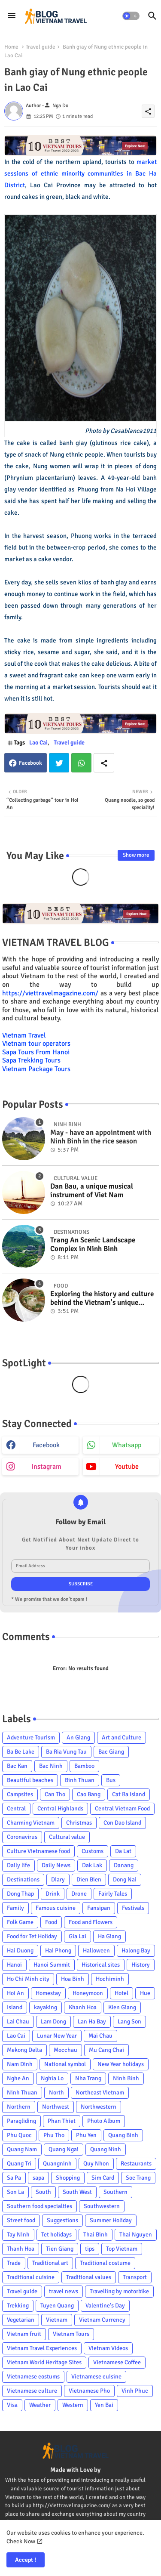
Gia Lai (77, 1936)
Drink (53, 1893)
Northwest (55, 2106)
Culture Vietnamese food (38, 1851)
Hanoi (14, 1964)
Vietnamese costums (33, 2376)
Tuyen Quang (57, 2305)
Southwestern (102, 2206)
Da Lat (123, 1851)
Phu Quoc (19, 2135)
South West (77, 2192)
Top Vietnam (121, 2248)
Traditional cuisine (31, 2277)
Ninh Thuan (22, 2092)
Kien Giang (122, 2007)
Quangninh (57, 2163)
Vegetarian (20, 2319)
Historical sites (101, 1964)
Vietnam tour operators (36, 1043)
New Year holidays (120, 2064)
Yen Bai (104, 2405)
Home (11, 46)
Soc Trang (138, 2177)
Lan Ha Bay (92, 2021)
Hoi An (15, 1993)
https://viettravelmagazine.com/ (50, 993)
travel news (63, 2291)
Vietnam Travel (24, 1035)
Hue (145, 1993)
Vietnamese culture (32, 2390)
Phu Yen (86, 2135)
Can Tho (55, 1794)
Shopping (68, 2177)
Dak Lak (92, 1865)
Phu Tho (53, 2135)
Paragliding (21, 2121)
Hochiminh (110, 1979)
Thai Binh (95, 2234)
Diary (58, 1879)
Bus (110, 1780)
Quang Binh (123, 2135)
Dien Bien (88, 1879)
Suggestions (62, 2220)
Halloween (96, 1950)
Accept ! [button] (25, 2560)
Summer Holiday (111, 2220)
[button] (131, 16)
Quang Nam (22, 2149)
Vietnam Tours (71, 2334)
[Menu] (11, 16)
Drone (79, 1893)
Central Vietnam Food (122, 1808)
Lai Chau (18, 2021)
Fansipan (98, 1908)
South (43, 2192)
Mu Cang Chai (106, 2050)
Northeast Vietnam (100, 2092)
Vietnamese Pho (89, 2390)
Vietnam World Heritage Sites (44, 2362)
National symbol (65, 2064)
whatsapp (126, 1445)
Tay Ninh (18, 2234)
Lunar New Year (57, 2035)
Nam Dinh (20, 2064)
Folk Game (20, 1922)
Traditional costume (105, 2263)
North (56, 2092)
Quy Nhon (96, 2163)
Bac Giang (111, 1751)
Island (14, 2007)
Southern (115, 2192)
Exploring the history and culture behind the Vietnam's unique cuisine (102, 1298)
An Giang (78, 1737)
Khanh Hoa (83, 2007)
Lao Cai (38, 742)
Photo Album (103, 2121)
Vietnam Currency (102, 2319)
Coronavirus (22, 1837)
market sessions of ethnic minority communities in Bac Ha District (80, 173)
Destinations (23, 1879)
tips (89, 2248)
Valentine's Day (105, 2305)
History (140, 1964)
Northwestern (98, 2106)
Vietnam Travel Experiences (42, 2348)
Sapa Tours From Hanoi (36, 1052)
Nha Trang (88, 2078)
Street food (21, 2220)
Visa (12, 2405)
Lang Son (129, 2021)
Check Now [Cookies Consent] (20, 2541)
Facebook (30, 763)
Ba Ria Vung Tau (66, 1751)
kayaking (45, 2007)
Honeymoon (88, 1993)
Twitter (59, 762)
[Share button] (104, 762)
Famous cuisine (56, 1908)
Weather (40, 2405)
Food (51, 1922)
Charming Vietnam (31, 1822)
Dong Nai (125, 1879)
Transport (135, 2277)
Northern (18, 2106)
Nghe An (18, 2078)
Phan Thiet (62, 2121)
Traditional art (50, 2263)
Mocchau (65, 2050)
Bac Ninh (51, 1766)
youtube (127, 1466)
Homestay (48, 1993)
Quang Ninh (105, 2149)
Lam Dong (53, 2021)
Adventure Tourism (31, 1737)
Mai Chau (100, 2035)
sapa (38, 2177)
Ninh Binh (126, 2078)
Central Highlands (60, 1808)
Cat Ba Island (128, 1794)
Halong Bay (136, 1950)
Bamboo (84, 1766)
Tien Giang (59, 2248)
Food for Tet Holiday (32, 1936)
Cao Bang (88, 1794)
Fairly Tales (112, 1893)
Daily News (56, 1865)
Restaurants (136, 2163)
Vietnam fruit (24, 2334)
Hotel (121, 1993)
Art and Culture (121, 1737)
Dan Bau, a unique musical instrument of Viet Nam (91, 1190)
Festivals (133, 1908)
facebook (46, 1445)
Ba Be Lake (20, 1751)
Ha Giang (109, 1936)
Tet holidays (56, 2234)
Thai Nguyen (135, 2234)
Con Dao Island (122, 1822)
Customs (92, 1851)
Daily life (18, 1865)
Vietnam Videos (108, 2348)
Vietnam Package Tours (36, 1069)
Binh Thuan (79, 1780)
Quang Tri (19, 2163)
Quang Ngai (64, 2149)
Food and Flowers (90, 1922)
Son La (15, 2192)
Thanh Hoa (20, 2248)
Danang (124, 1865)
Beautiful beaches (30, 1780)
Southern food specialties (39, 2206)
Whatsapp (81, 762)
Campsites (20, 1794)
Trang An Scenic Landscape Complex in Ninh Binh (92, 1244)
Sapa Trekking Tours (31, 1060)
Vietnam (56, 2319)
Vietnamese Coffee (117, 2362)
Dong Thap (20, 1893)
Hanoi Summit (51, 1964)
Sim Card (102, 2177)
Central (16, 1808)
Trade (14, 2263)
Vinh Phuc (135, 2390)
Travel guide (40, 46)
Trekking (18, 2305)
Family (15, 1908)
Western (72, 2405)
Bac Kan (17, 1766)
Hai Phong (58, 1950)
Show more (136, 855)
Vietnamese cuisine (96, 2376)
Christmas (79, 1822)
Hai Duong (20, 1950)
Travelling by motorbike (119, 2291)
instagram (46, 1466)
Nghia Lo (52, 2078)
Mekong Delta (24, 2050)
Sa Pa (14, 2177)
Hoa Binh (72, 1979)
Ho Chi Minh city (28, 1979)
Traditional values (88, 2277)
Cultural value (67, 1837)
